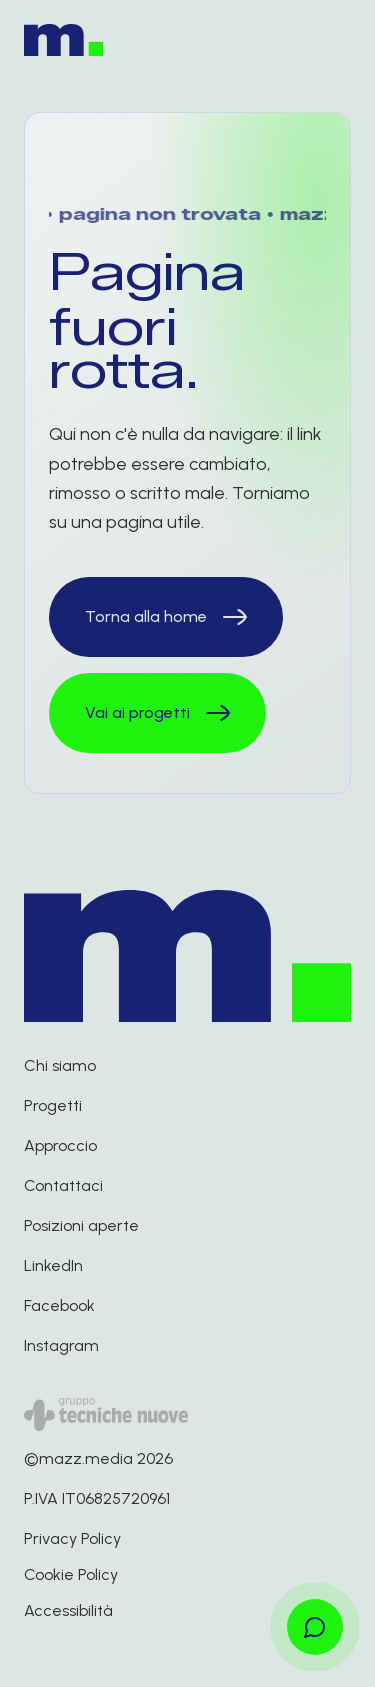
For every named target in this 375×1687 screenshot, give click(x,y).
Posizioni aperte (81, 1225)
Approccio (60, 1145)
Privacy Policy (72, 1538)
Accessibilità (68, 1610)
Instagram (61, 1345)
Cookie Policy (71, 1574)
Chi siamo (60, 1065)
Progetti (53, 1105)
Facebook (59, 1305)
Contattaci (63, 1185)
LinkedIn (53, 1265)
